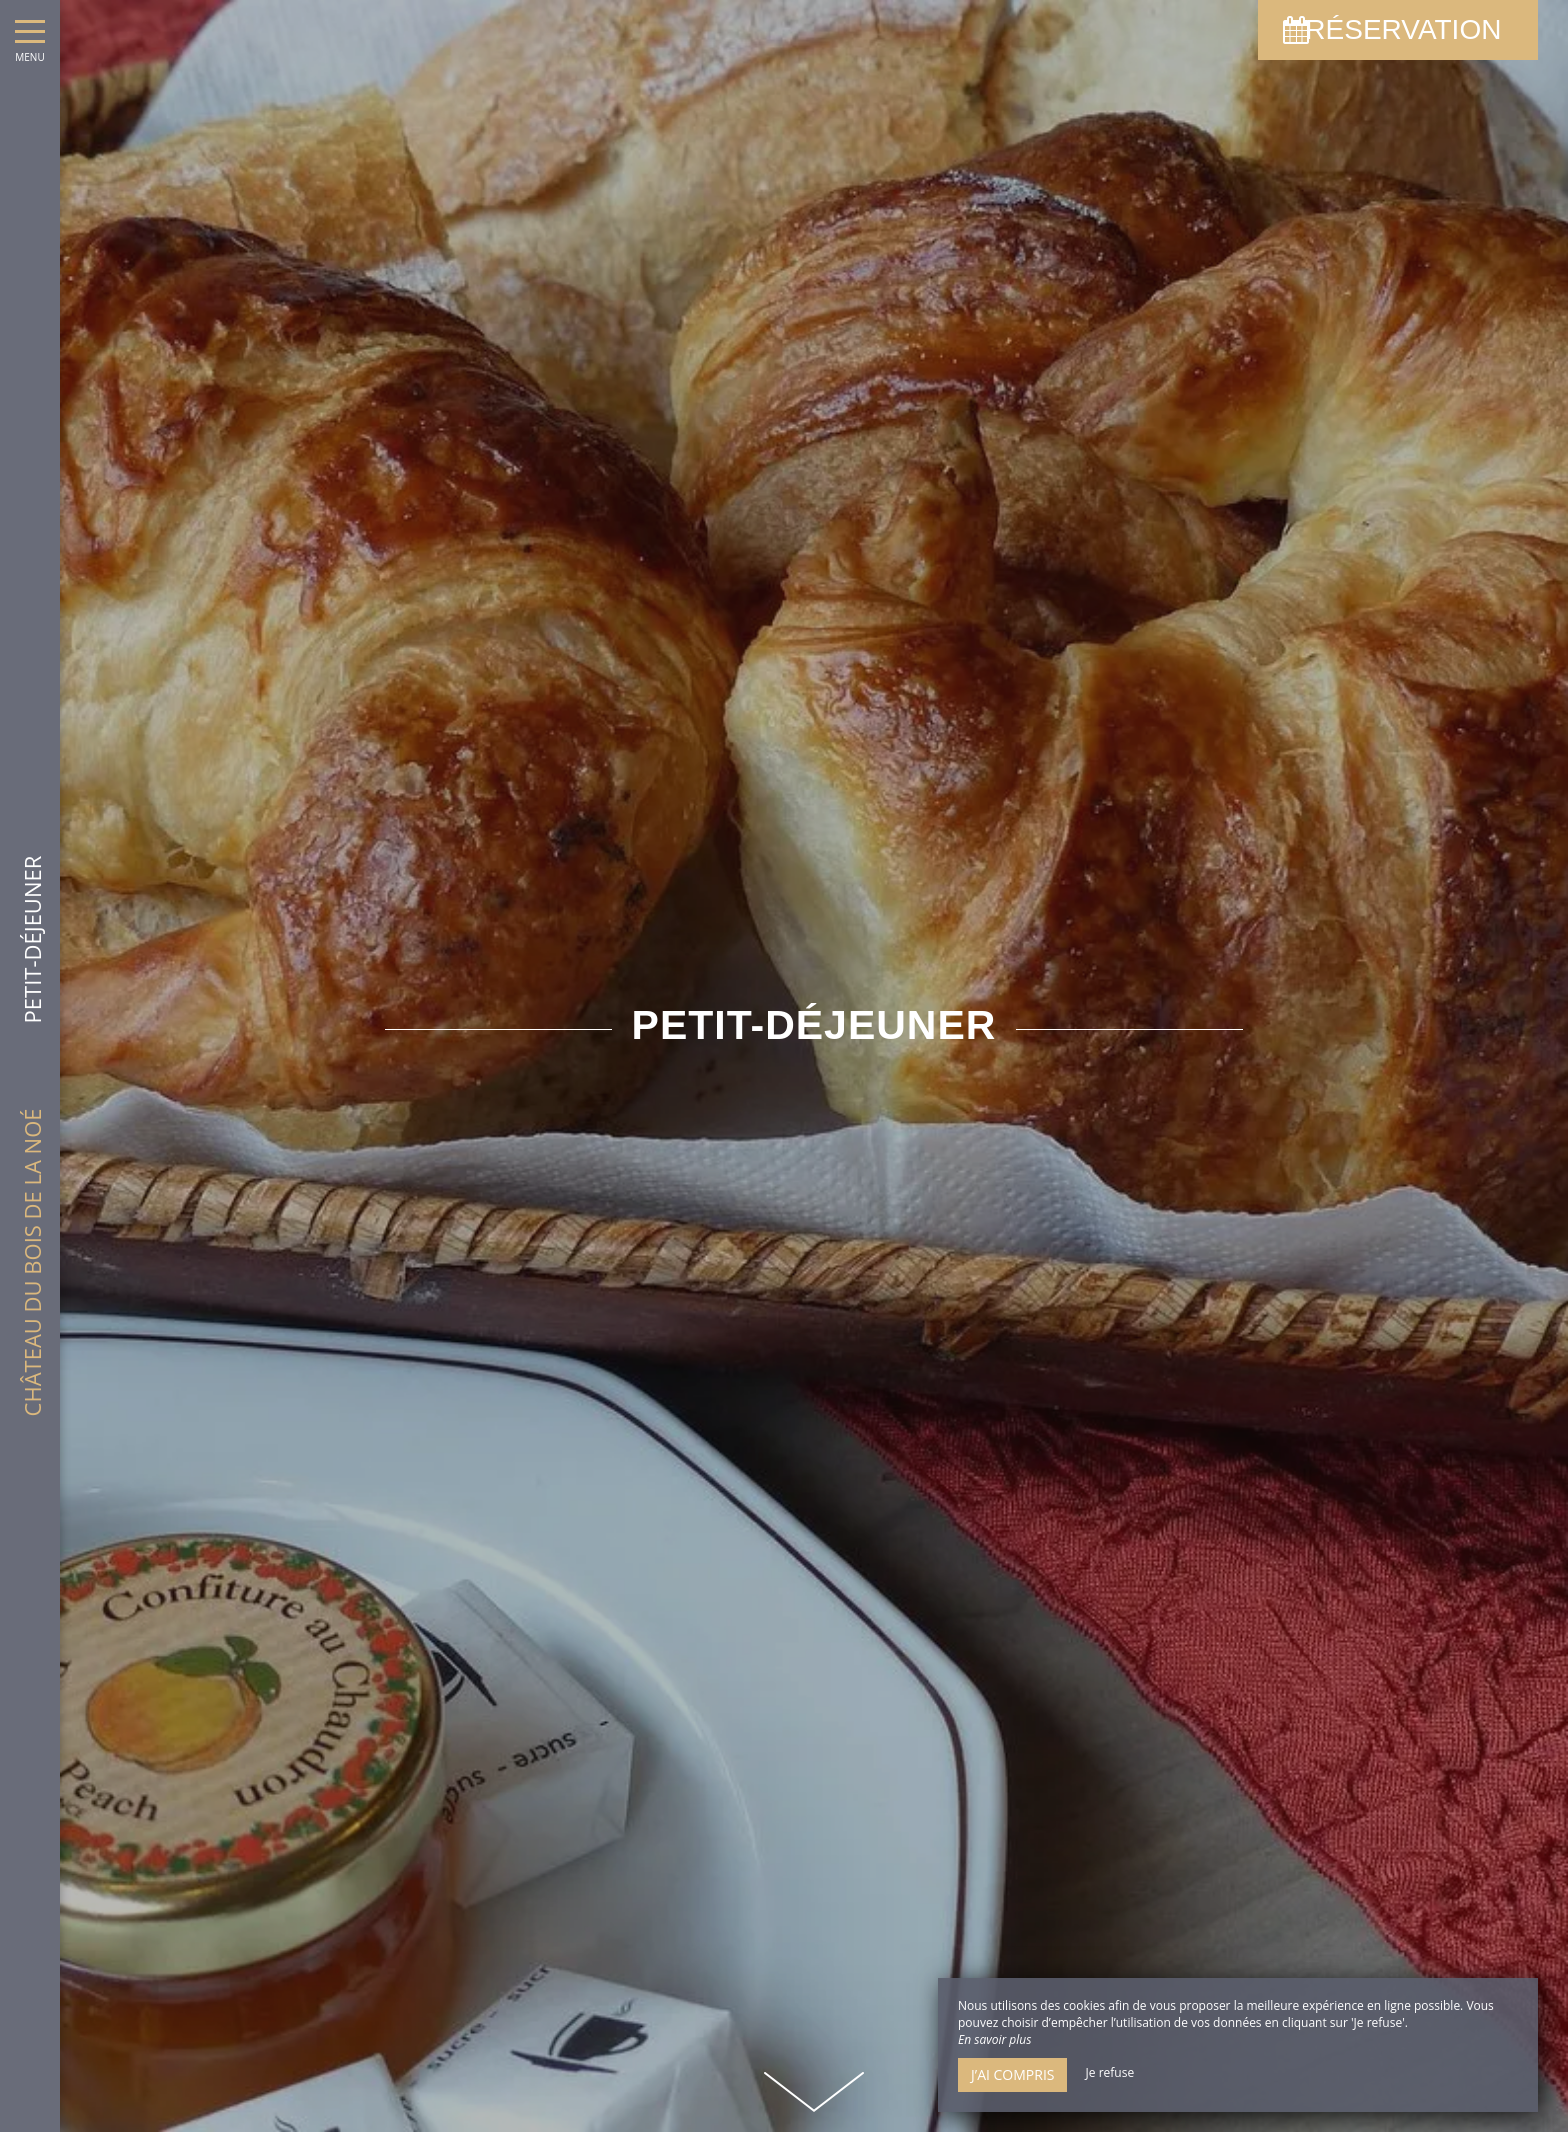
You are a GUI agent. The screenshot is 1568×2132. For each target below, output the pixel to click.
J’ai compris (1012, 2074)
